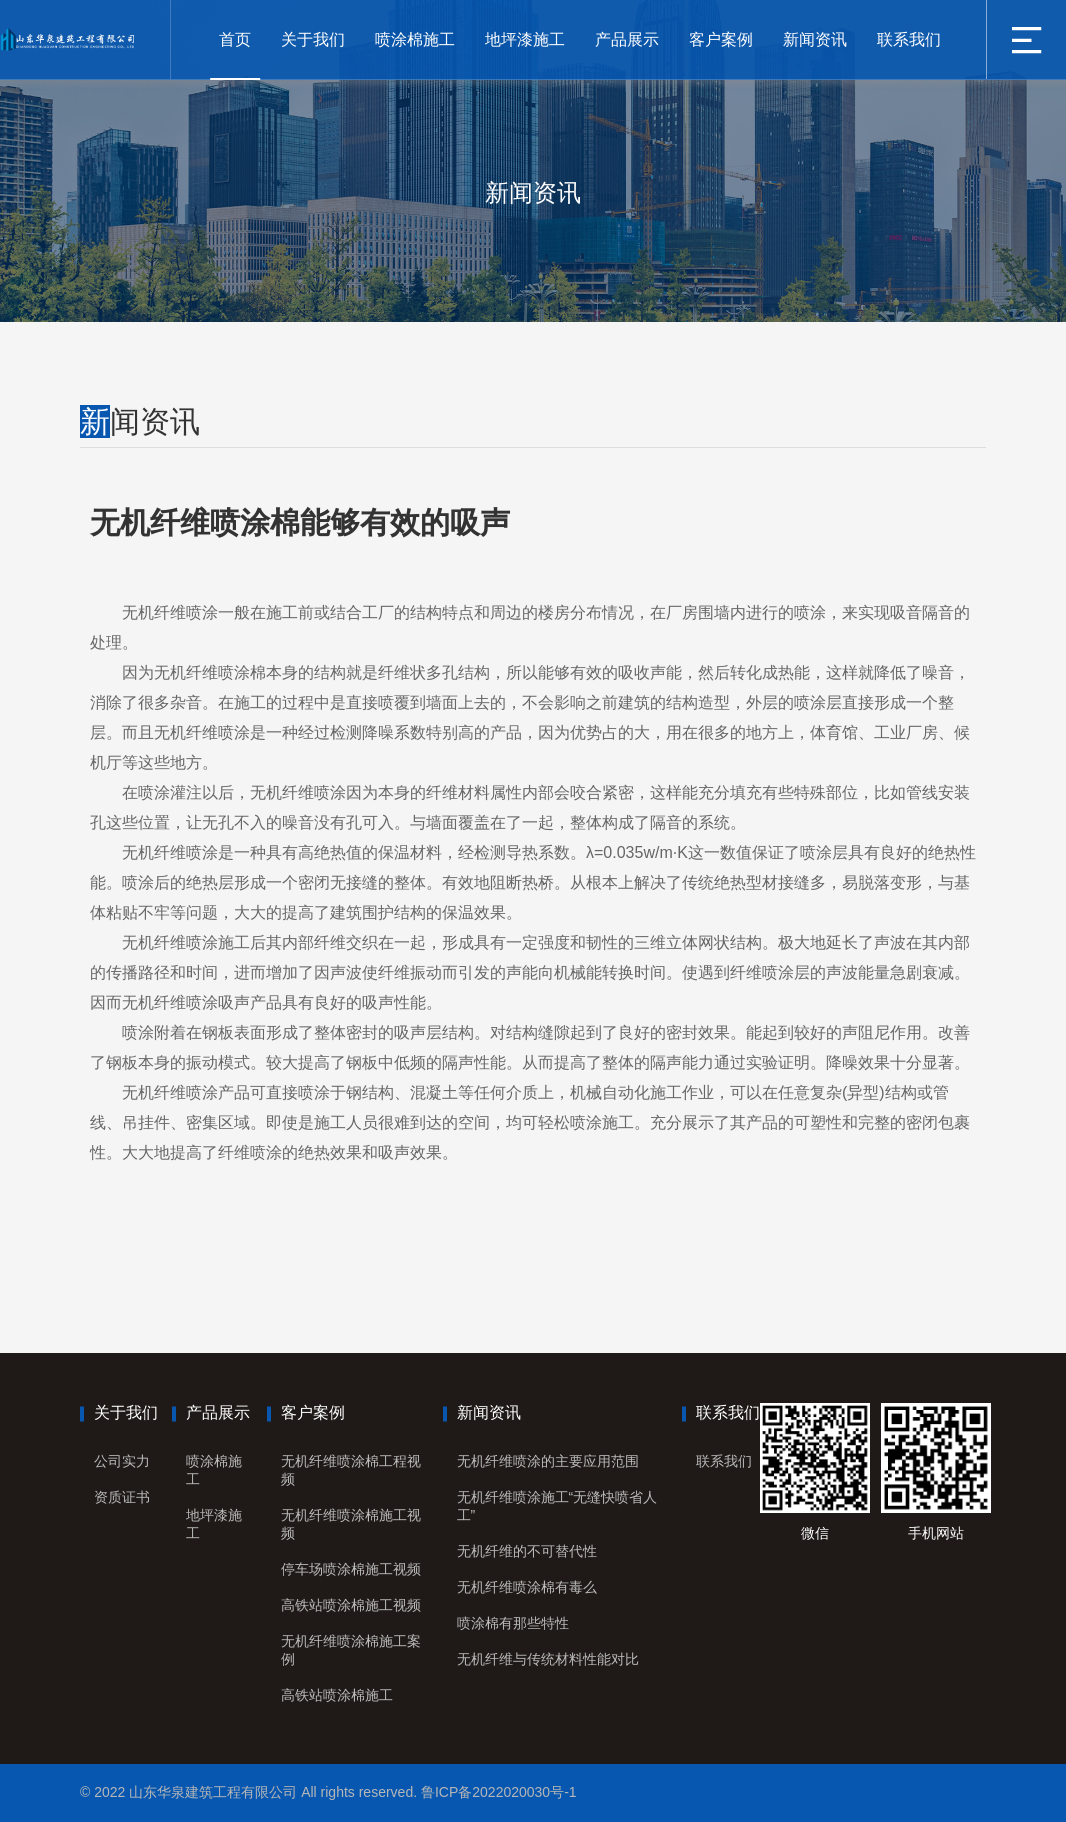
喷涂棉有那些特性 (513, 1623)
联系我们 (909, 39)
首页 (235, 39)
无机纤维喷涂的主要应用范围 (548, 1461)
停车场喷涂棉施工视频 (351, 1569)
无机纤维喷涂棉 (210, 672)
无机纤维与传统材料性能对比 (548, 1659)
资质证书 (122, 1497)
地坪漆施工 (525, 39)
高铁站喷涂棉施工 (337, 1695)
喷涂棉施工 (415, 39)
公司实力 (122, 1461)
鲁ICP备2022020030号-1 (499, 1792)
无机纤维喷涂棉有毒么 (527, 1587)
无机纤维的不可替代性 (527, 1551)
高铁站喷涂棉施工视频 (351, 1605)
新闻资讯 (815, 39)
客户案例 (721, 39)
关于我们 (313, 39)
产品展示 (627, 39)
